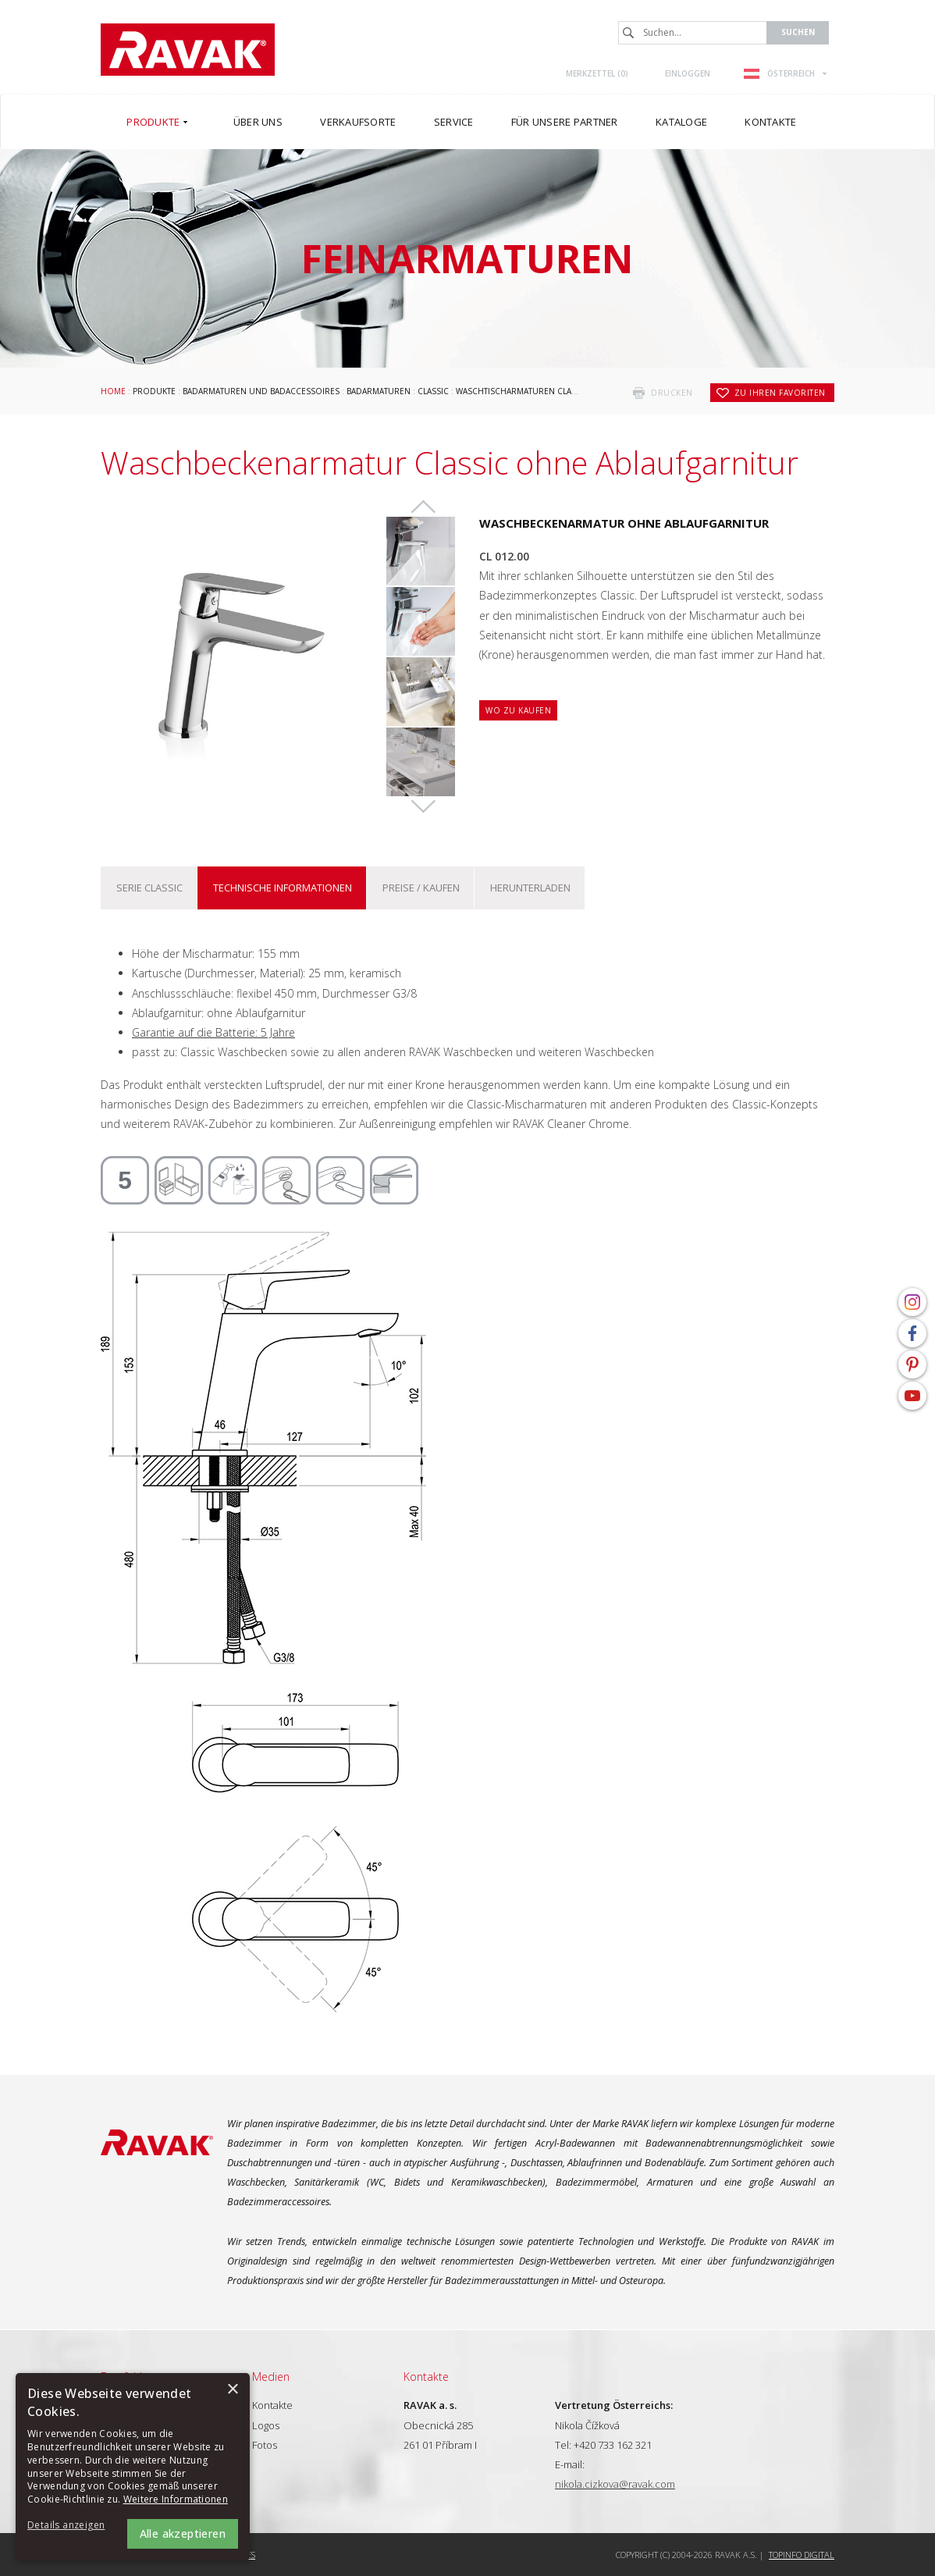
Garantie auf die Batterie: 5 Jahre (213, 1032)
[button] (70, 2525)
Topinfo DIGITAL (801, 2554)
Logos (265, 2425)
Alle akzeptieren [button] (183, 2533)
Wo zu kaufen (518, 710)
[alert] (133, 2466)
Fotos (264, 2445)
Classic (433, 391)
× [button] (232, 2390)
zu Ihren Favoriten (780, 392)
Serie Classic (149, 888)
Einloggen (687, 73)
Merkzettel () (597, 73)
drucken (672, 392)
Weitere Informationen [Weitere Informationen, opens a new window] (175, 2499)
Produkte (154, 391)
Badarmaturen (379, 391)
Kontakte (272, 2405)
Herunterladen (530, 888)
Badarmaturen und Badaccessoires (261, 391)
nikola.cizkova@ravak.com (615, 2484)
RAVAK (188, 49)
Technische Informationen (282, 888)
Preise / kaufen (421, 888)
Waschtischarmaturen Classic (522, 391)
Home (113, 391)
